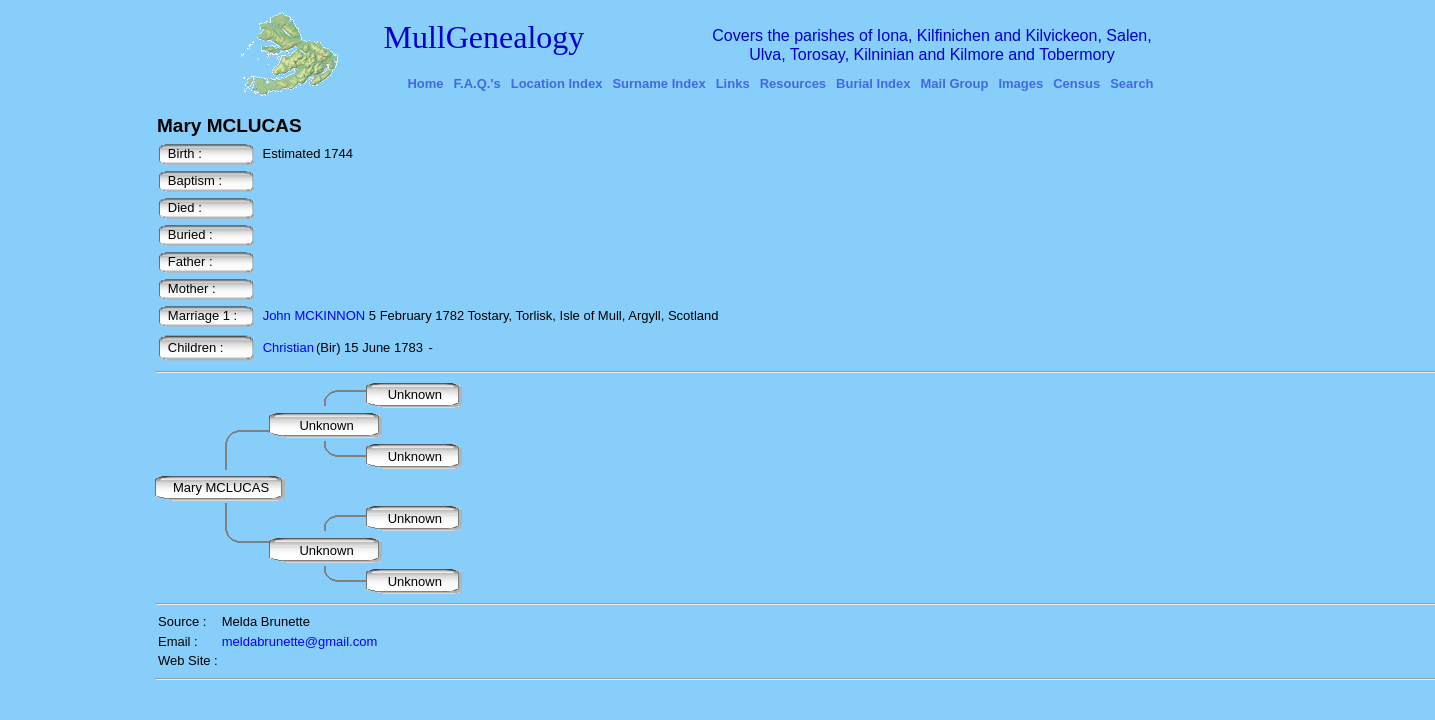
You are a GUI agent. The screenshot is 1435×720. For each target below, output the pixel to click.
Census (1076, 83)
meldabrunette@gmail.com (300, 641)
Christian (288, 347)
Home (425, 83)
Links (733, 83)
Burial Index (873, 83)
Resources (793, 83)
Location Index (557, 83)
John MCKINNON (314, 315)
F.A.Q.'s (477, 83)
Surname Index (658, 83)
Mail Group (955, 83)
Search (1131, 83)
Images (1020, 83)
